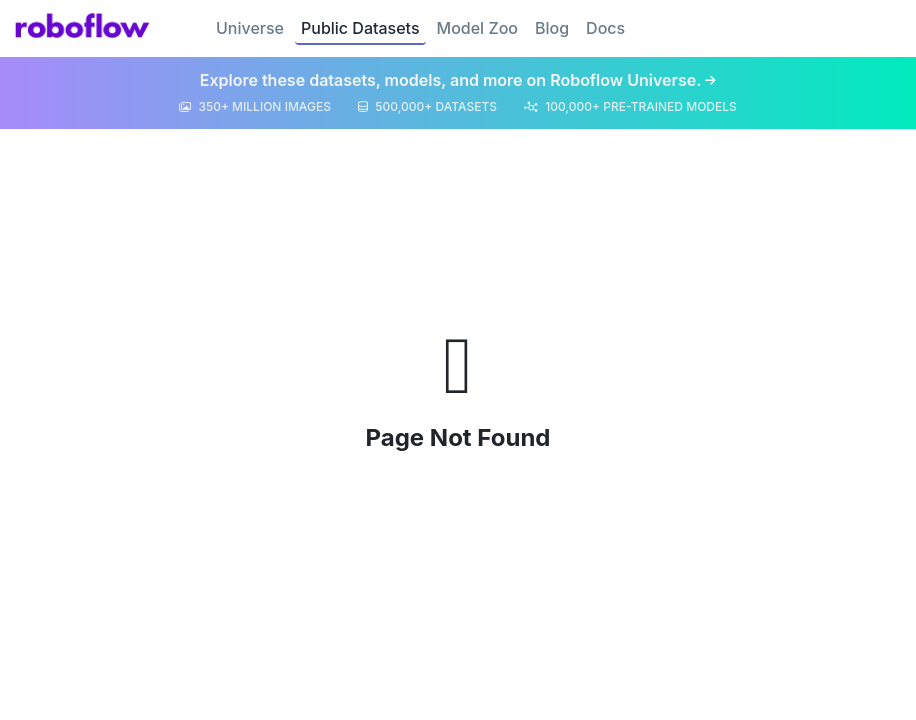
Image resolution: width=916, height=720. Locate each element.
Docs (605, 28)
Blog (552, 28)
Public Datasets (360, 28)
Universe (250, 28)
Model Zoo (477, 28)
